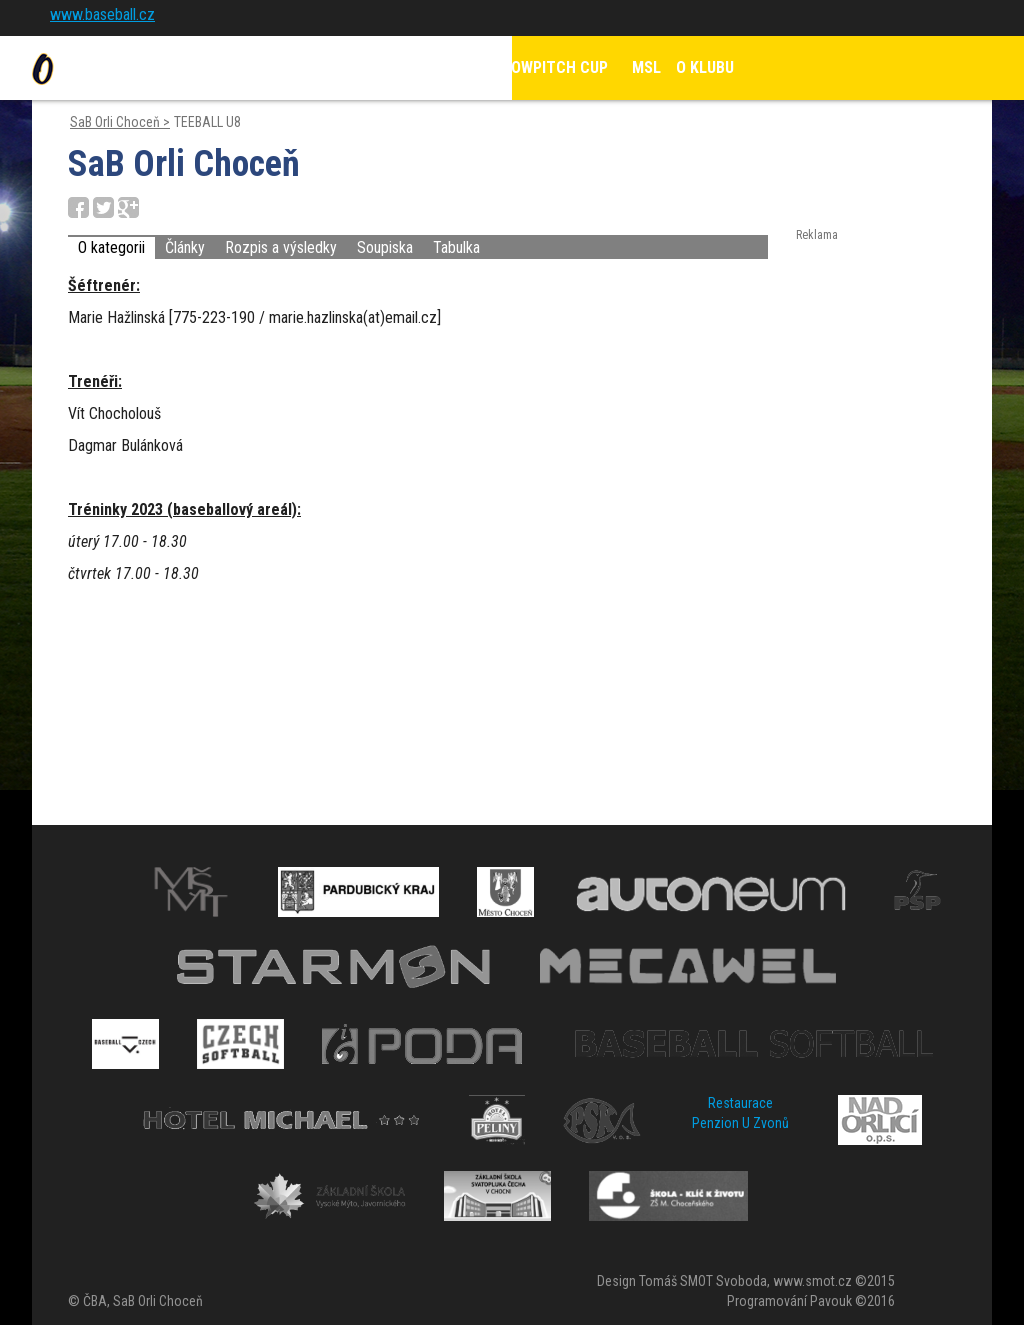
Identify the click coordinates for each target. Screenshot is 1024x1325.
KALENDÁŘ (434, 67)
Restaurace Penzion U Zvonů (740, 1113)
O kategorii (111, 247)
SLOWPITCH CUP (551, 67)
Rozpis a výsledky (281, 247)
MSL (646, 67)
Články (185, 247)
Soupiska (385, 247)
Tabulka (456, 247)
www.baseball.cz (102, 14)
